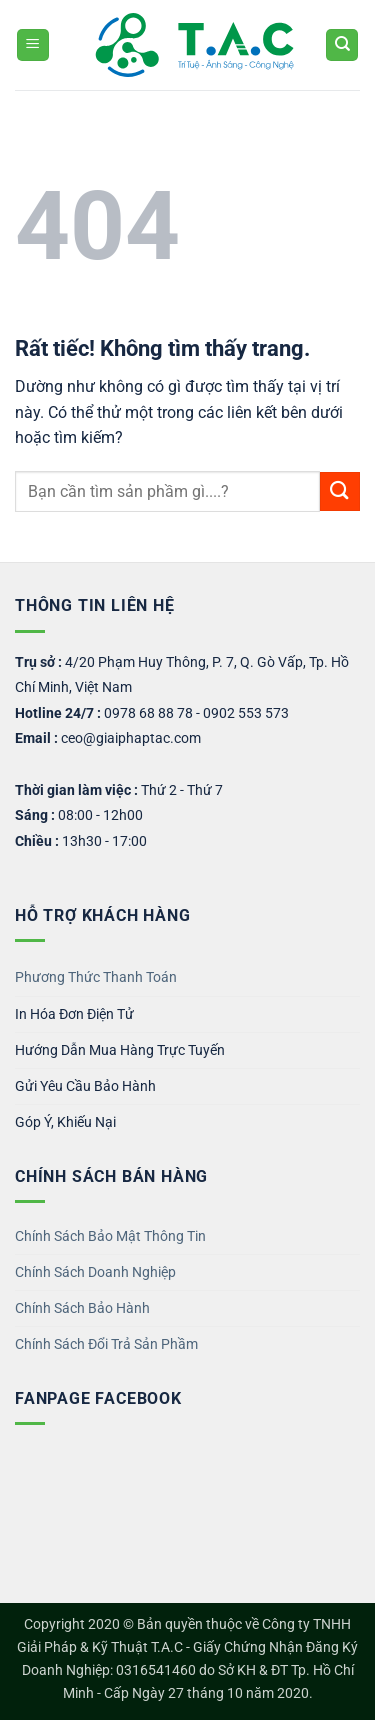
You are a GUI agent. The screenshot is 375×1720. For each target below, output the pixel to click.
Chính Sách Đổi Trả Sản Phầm (106, 1344)
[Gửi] (340, 491)
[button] (33, 45)
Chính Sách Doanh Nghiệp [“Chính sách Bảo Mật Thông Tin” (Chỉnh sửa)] (95, 1272)
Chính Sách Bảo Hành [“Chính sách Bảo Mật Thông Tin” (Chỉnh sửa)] (82, 1308)
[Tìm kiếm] (342, 45)
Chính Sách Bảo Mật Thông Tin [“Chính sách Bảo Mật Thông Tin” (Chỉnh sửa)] (110, 1236)
